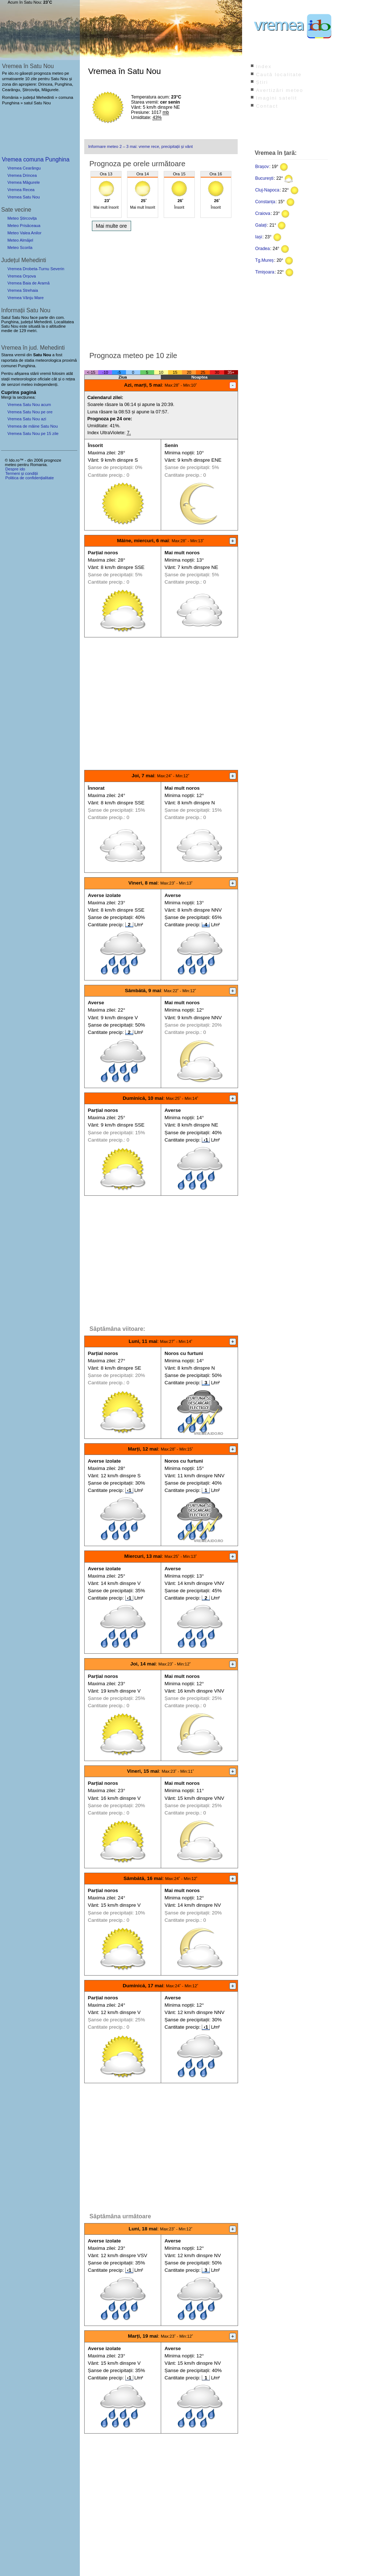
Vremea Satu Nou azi (26, 419)
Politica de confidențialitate (29, 478)
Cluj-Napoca (267, 190)
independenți (45, 384)
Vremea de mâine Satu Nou (32, 426)
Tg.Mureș (264, 260)
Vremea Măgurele (23, 182)
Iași (258, 236)
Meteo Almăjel (20, 240)
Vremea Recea (20, 189)
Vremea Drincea (22, 175)
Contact (267, 106)
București (264, 178)
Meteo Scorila (19, 247)
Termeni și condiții (21, 473)
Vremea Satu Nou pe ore (29, 412)
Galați (261, 225)
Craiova (262, 213)
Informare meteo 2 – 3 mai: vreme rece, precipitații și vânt (140, 146)
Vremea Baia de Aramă (28, 283)
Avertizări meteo (279, 90)
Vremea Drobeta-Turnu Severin (35, 269)
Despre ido (15, 469)
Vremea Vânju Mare (25, 297)
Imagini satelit (276, 98)
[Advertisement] (161, 289)
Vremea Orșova (21, 276)
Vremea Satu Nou (23, 197)
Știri (262, 82)
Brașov (262, 166)
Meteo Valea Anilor (24, 233)
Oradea (262, 248)
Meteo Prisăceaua (23, 225)
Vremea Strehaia (22, 290)
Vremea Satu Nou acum (29, 404)
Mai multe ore (111, 226)
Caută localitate (279, 74)
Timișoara (264, 272)
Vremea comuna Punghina (36, 159)
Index (264, 66)
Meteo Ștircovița (22, 218)
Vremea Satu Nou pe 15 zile (33, 433)
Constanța (265, 201)
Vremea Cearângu (24, 168)
